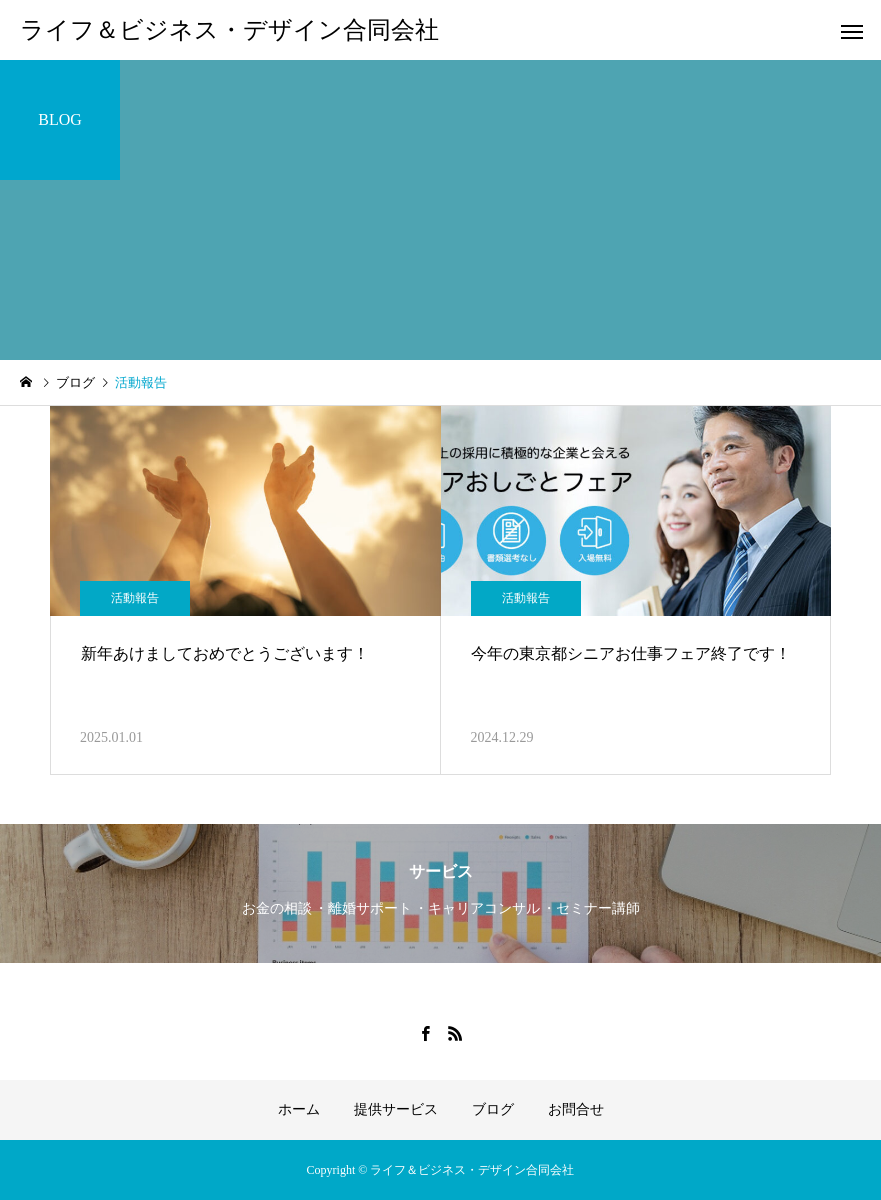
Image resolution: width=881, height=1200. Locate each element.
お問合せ (576, 1109)
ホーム (299, 1109)
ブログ (493, 1109)
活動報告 (135, 598)
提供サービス (396, 1109)
